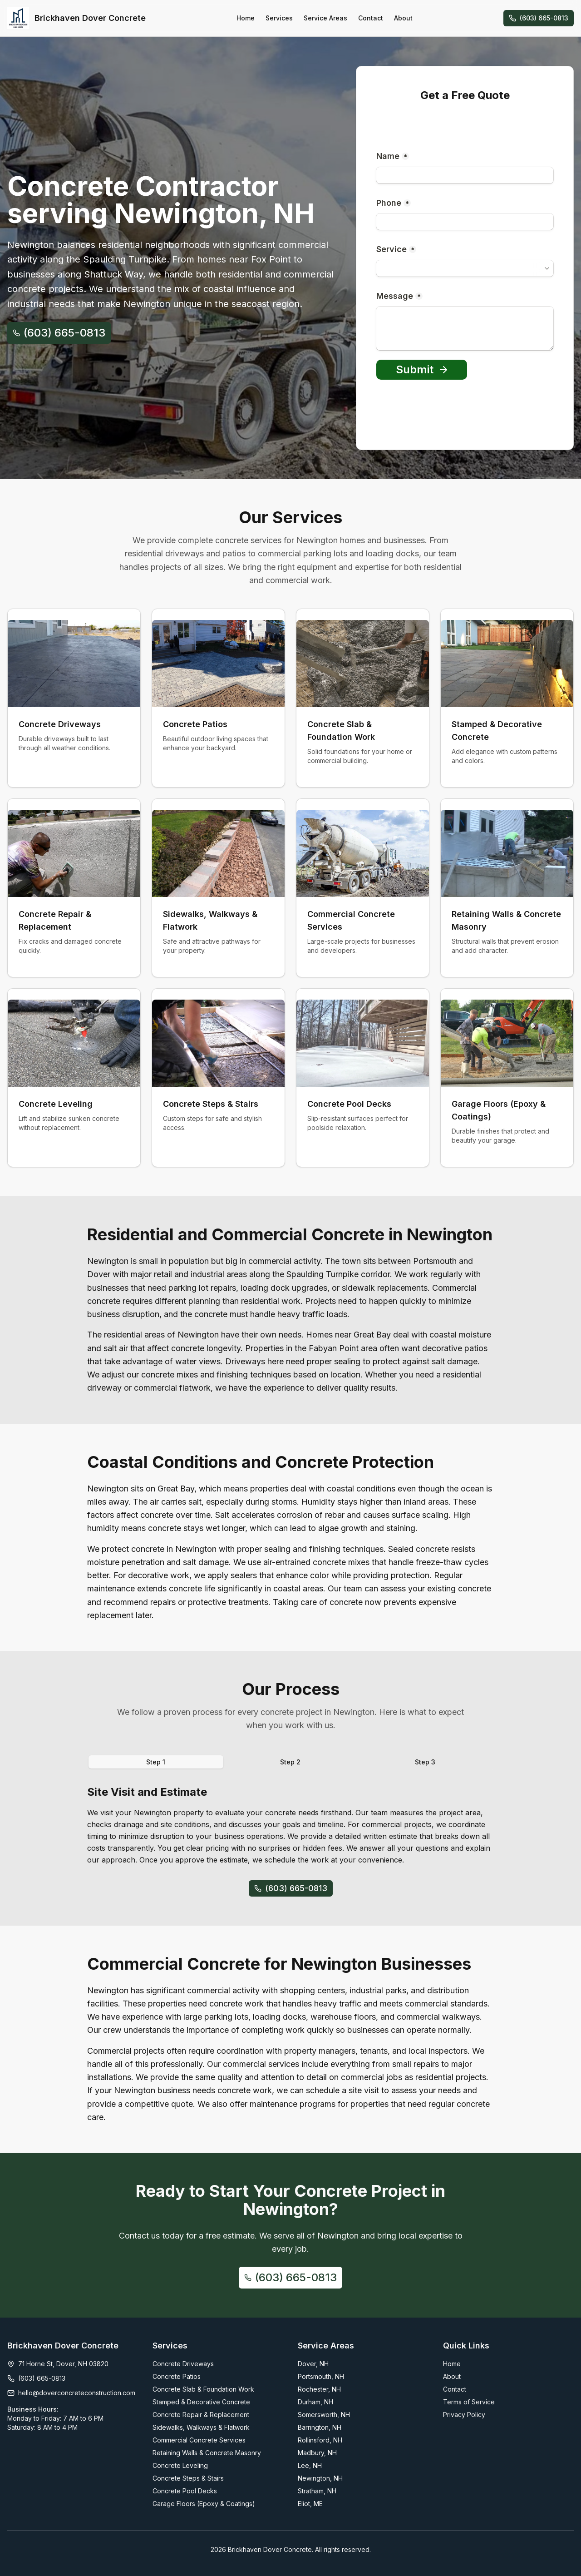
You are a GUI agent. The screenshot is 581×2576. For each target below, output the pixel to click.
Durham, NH (315, 2402)
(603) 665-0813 (538, 18)
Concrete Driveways (183, 2364)
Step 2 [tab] (290, 1762)
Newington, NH (320, 2478)
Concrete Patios (177, 2376)
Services (279, 18)
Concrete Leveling (180, 2465)
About (403, 18)
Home (245, 18)
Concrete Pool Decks (185, 2491)
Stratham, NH (317, 2491)
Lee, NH (310, 2465)
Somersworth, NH (324, 2414)
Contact (370, 18)
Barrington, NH (319, 2427)
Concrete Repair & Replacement (201, 2414)
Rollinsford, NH (320, 2440)
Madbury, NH (317, 2453)
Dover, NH (313, 2364)
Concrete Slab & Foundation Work (203, 2389)
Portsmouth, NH (321, 2376)
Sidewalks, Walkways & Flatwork (201, 2427)
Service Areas (325, 18)
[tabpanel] (290, 1825)
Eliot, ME (310, 2503)
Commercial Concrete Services (199, 2440)
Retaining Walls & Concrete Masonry (207, 2453)
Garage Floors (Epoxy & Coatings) (204, 2503)
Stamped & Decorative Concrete (201, 2402)
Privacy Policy (464, 2414)
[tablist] (290, 1762)
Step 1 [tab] (155, 1762)
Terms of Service (469, 2402)
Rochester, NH (319, 2389)
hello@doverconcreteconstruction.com (76, 2393)
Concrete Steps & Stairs (188, 2478)
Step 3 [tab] (425, 1762)
